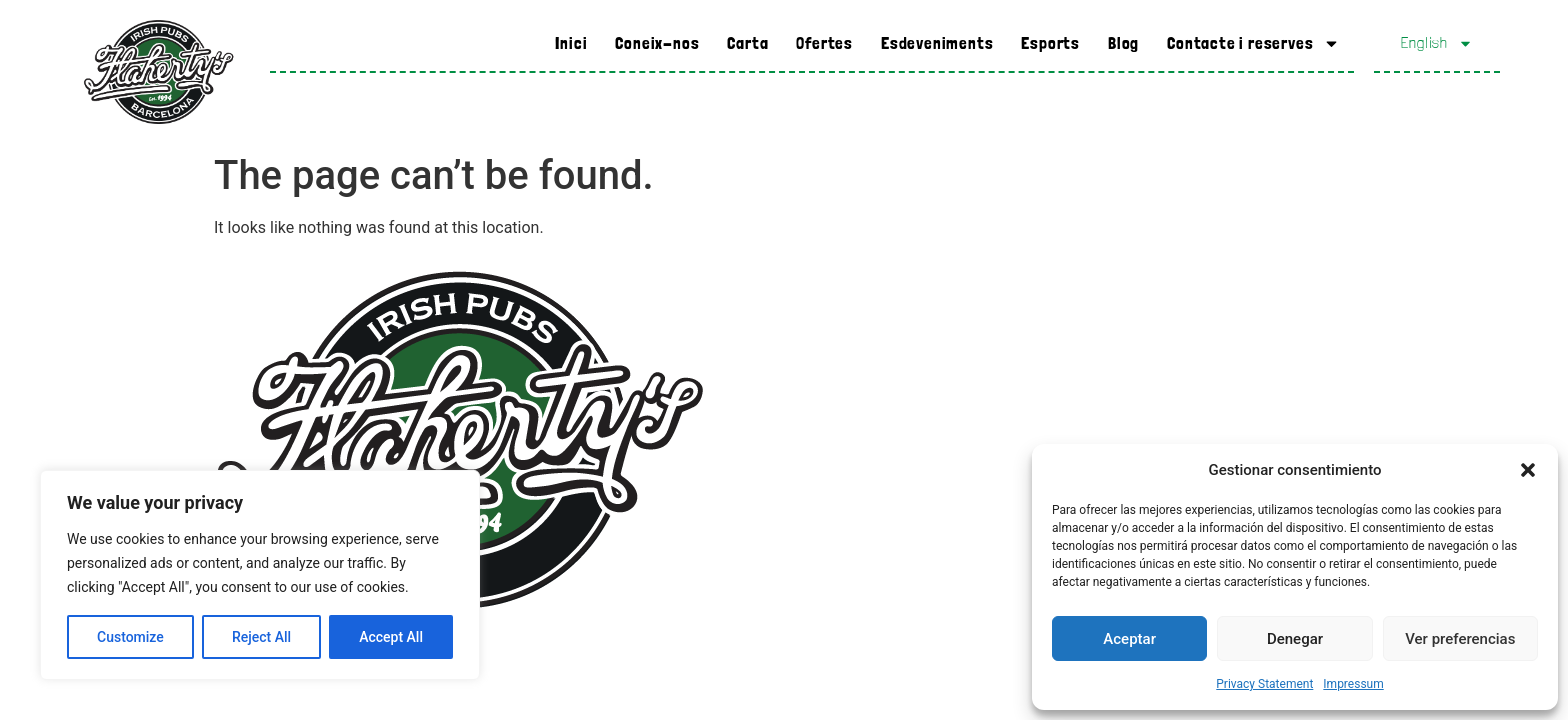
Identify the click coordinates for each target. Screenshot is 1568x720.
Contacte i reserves (1253, 43)
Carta (747, 43)
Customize (130, 637)
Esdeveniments (937, 43)
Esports (1050, 43)
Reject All (261, 637)
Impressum (1353, 684)
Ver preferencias (1460, 639)
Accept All (391, 637)
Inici (571, 43)
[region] (260, 575)
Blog (1123, 43)
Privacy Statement (1264, 684)
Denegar (1295, 639)
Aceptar (1129, 639)
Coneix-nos (657, 43)
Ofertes (824, 43)
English (1437, 43)
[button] (1528, 470)
